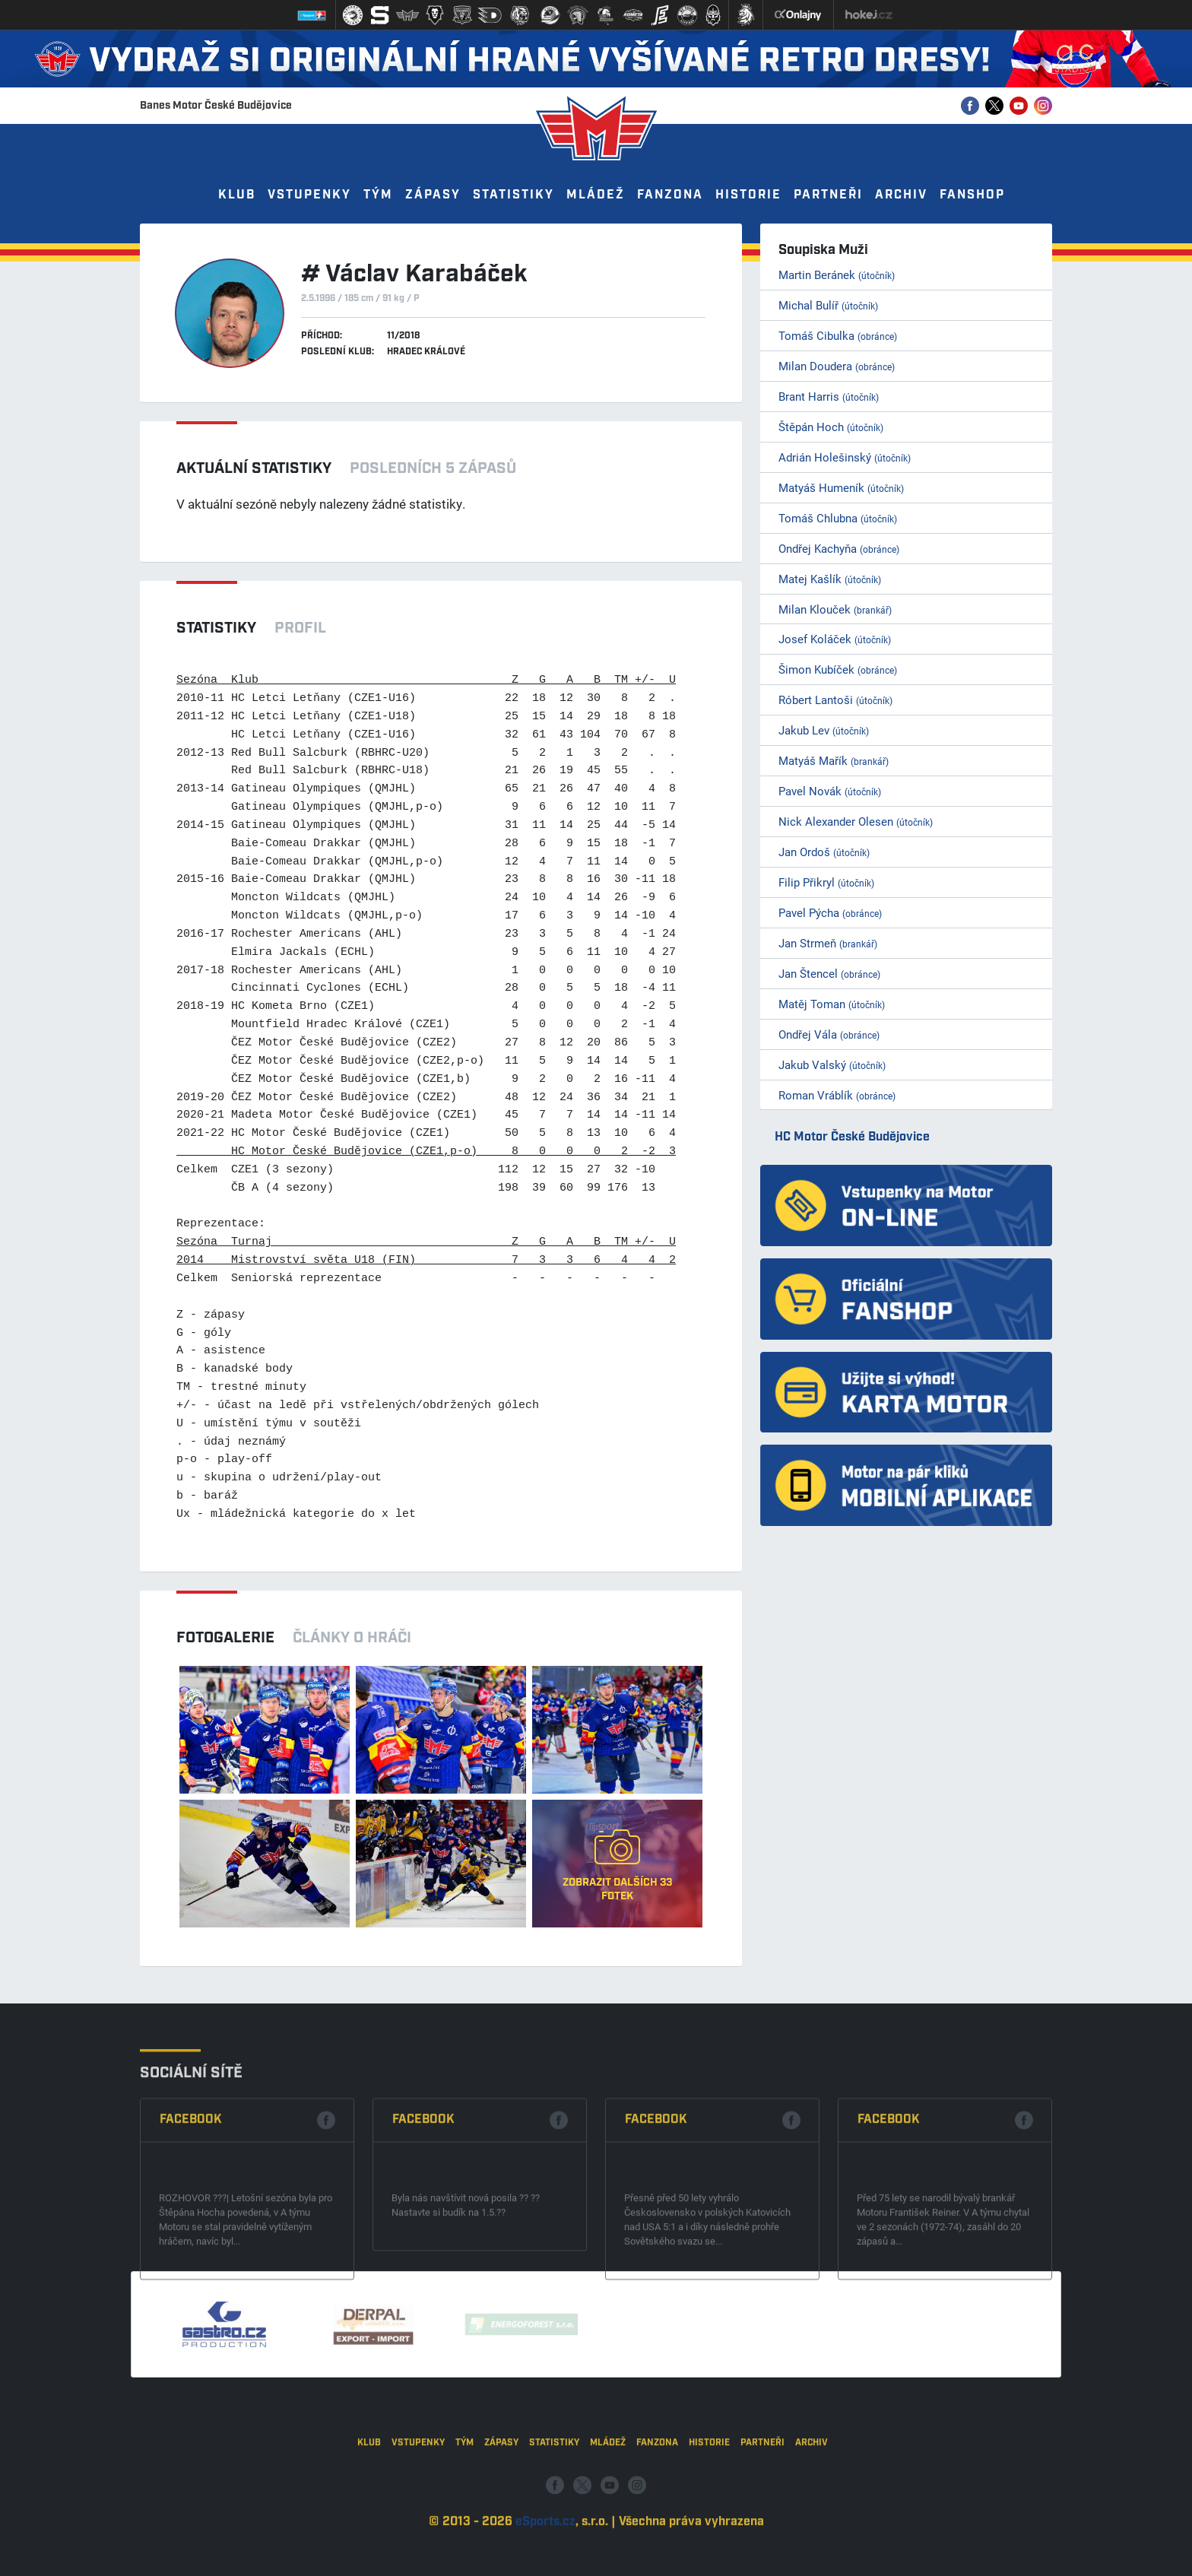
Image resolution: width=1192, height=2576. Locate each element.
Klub (236, 195)
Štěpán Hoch (830, 426)
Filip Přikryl (826, 882)
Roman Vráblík (837, 1094)
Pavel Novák (829, 790)
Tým (378, 195)
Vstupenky (309, 195)
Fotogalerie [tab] (225, 1638)
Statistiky (513, 195)
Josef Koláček (834, 638)
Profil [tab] (300, 628)
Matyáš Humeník (841, 487)
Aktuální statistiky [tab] (253, 468)
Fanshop (972, 195)
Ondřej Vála (829, 1034)
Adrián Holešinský (844, 457)
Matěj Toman (831, 1003)
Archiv (901, 195)
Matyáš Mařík (833, 760)
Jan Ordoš (824, 851)
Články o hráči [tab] (352, 1638)
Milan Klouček (835, 609)
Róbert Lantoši (835, 699)
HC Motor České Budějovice (852, 1137)
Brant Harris (828, 396)
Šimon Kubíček (837, 669)
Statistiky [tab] (216, 628)
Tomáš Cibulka (837, 335)
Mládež (595, 195)
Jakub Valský (832, 1064)
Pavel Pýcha (830, 912)
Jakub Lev (823, 730)
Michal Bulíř (828, 304)
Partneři (828, 195)
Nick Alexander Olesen (855, 821)
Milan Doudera (836, 365)
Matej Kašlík (829, 578)
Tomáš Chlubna (837, 517)
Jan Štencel (829, 973)
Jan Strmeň (827, 942)
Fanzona (670, 195)
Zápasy (433, 195)
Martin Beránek (836, 274)
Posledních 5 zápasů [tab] (433, 468)
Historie (748, 195)
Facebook (191, 2241)
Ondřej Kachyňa (838, 548)
